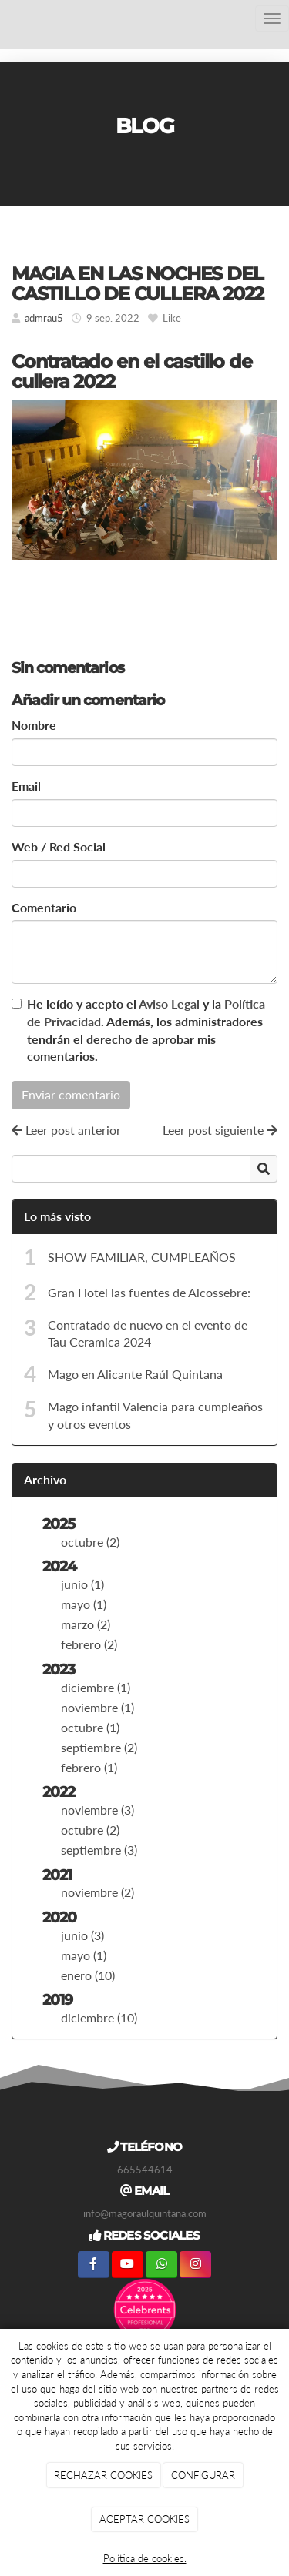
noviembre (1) (97, 1707)
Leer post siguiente (220, 1129)
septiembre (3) (99, 1849)
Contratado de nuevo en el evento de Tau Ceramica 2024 (147, 1333)
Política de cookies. (145, 2558)
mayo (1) (83, 1604)
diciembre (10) (99, 2017)
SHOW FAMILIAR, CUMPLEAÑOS (142, 1257)
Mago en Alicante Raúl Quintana (135, 1374)
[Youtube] (127, 2264)
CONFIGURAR (203, 2475)
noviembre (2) (97, 1892)
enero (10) (88, 1975)
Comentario (44, 907)
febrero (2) (89, 1644)
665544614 (145, 2169)
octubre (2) (90, 1541)
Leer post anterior (66, 1129)
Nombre (34, 725)
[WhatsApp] (161, 2264)
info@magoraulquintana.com (145, 2213)
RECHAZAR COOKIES (103, 2475)
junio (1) (82, 1584)
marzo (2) (85, 1624)
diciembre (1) (95, 1687)
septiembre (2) (99, 1747)
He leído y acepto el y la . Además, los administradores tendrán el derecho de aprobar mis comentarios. (146, 1030)
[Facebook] (93, 2264)
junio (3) (82, 1935)
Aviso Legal (169, 1003)
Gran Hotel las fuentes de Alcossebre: (149, 1292)
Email (26, 785)
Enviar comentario (71, 1094)
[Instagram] (195, 2264)
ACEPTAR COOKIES (144, 2519)
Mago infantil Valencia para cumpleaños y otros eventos (155, 1415)
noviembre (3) (97, 1809)
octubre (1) (90, 1727)
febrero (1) (89, 1767)
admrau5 (44, 318)
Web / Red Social (59, 846)
